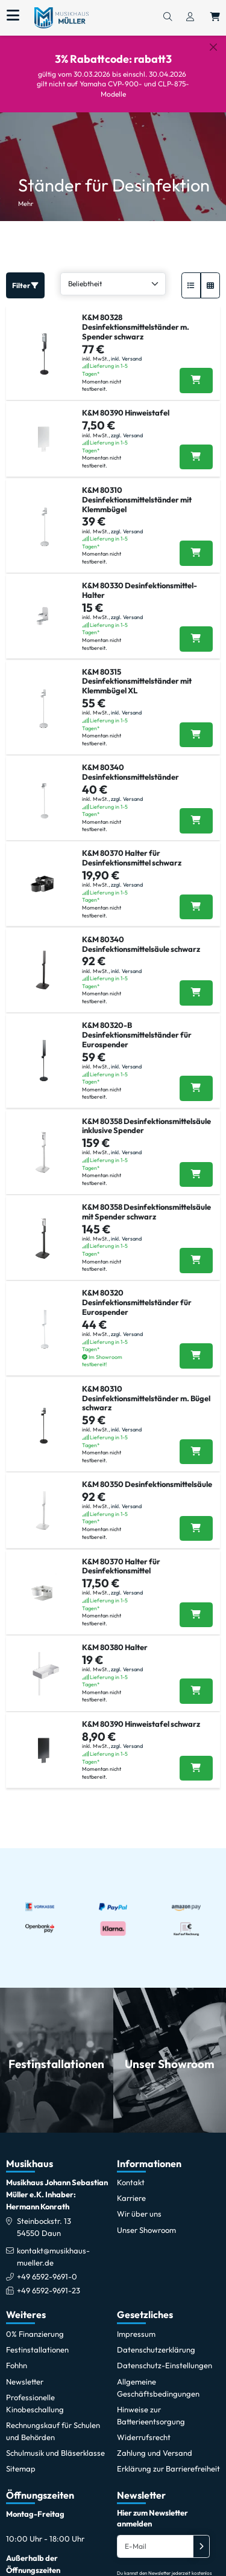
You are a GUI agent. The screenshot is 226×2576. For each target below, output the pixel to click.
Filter (25, 275)
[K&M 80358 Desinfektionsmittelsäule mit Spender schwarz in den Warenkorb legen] (196, 1250)
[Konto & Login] (190, 17)
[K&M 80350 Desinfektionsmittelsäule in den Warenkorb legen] (196, 1518)
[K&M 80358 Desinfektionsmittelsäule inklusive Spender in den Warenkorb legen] (196, 1164)
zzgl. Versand (127, 425)
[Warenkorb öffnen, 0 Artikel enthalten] (215, 17)
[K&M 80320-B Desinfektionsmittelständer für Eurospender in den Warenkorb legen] (196, 1078)
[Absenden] (201, 2536)
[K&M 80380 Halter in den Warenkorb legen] (196, 1681)
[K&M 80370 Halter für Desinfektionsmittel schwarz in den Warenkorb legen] (196, 897)
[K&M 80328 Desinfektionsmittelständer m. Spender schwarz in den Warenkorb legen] (196, 370)
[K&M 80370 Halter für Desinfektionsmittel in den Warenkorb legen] (196, 1604)
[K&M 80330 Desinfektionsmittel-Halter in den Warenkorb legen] (196, 629)
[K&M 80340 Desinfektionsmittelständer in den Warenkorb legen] (196, 810)
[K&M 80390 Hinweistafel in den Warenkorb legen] (196, 447)
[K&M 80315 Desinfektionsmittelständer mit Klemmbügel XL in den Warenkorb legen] (196, 724)
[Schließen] (213, 47)
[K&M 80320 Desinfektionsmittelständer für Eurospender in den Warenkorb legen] (196, 1346)
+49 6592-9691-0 (47, 2266)
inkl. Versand (126, 348)
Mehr (26, 193)
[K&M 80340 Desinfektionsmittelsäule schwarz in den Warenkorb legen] (196, 982)
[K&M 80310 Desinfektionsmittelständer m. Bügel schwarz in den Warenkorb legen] (196, 1441)
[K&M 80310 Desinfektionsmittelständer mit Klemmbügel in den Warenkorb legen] (196, 543)
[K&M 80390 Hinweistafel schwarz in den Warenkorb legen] (196, 1758)
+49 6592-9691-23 (48, 2280)
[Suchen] (167, 17)
